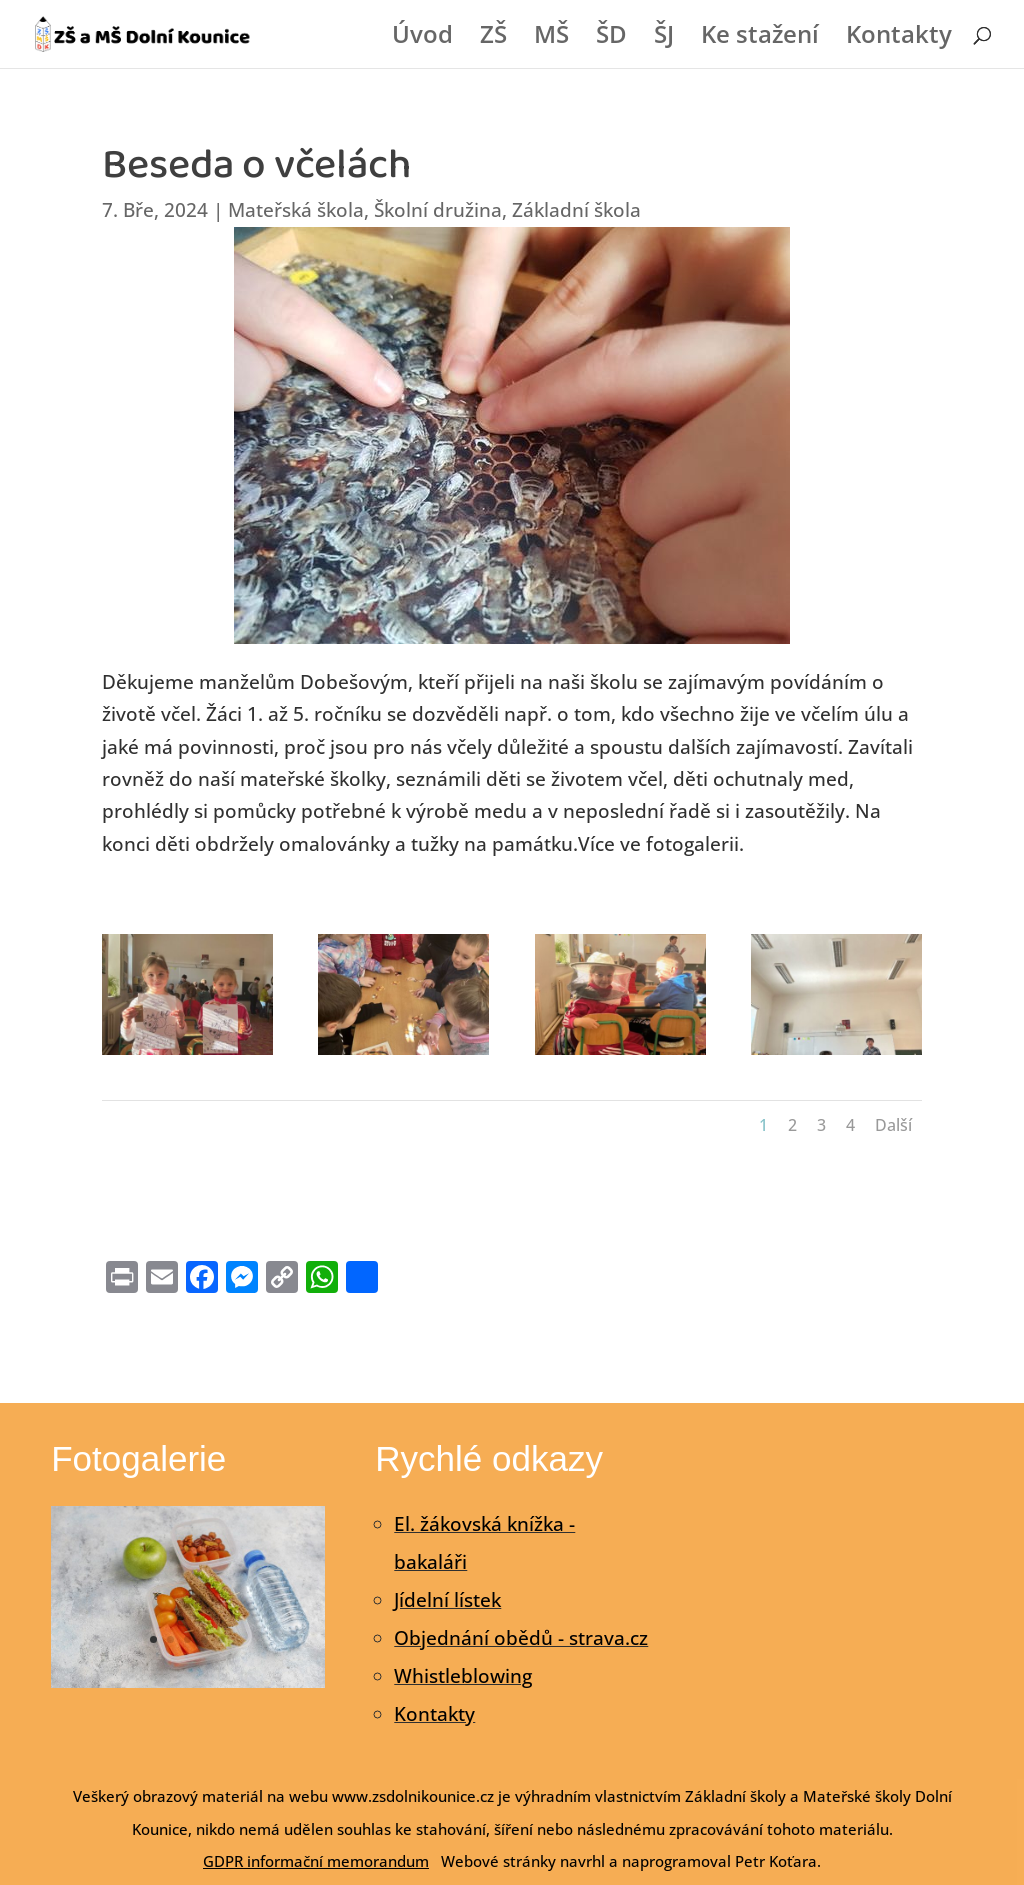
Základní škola (576, 210)
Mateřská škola (296, 210)
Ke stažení (760, 38)
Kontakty (899, 38)
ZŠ (493, 38)
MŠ (551, 38)
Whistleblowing (463, 1676)
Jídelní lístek (447, 1600)
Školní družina (438, 210)
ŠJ (664, 38)
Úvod (422, 38)
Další (893, 1125)
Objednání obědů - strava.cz (521, 1638)
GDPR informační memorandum (316, 1861)
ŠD (611, 38)
